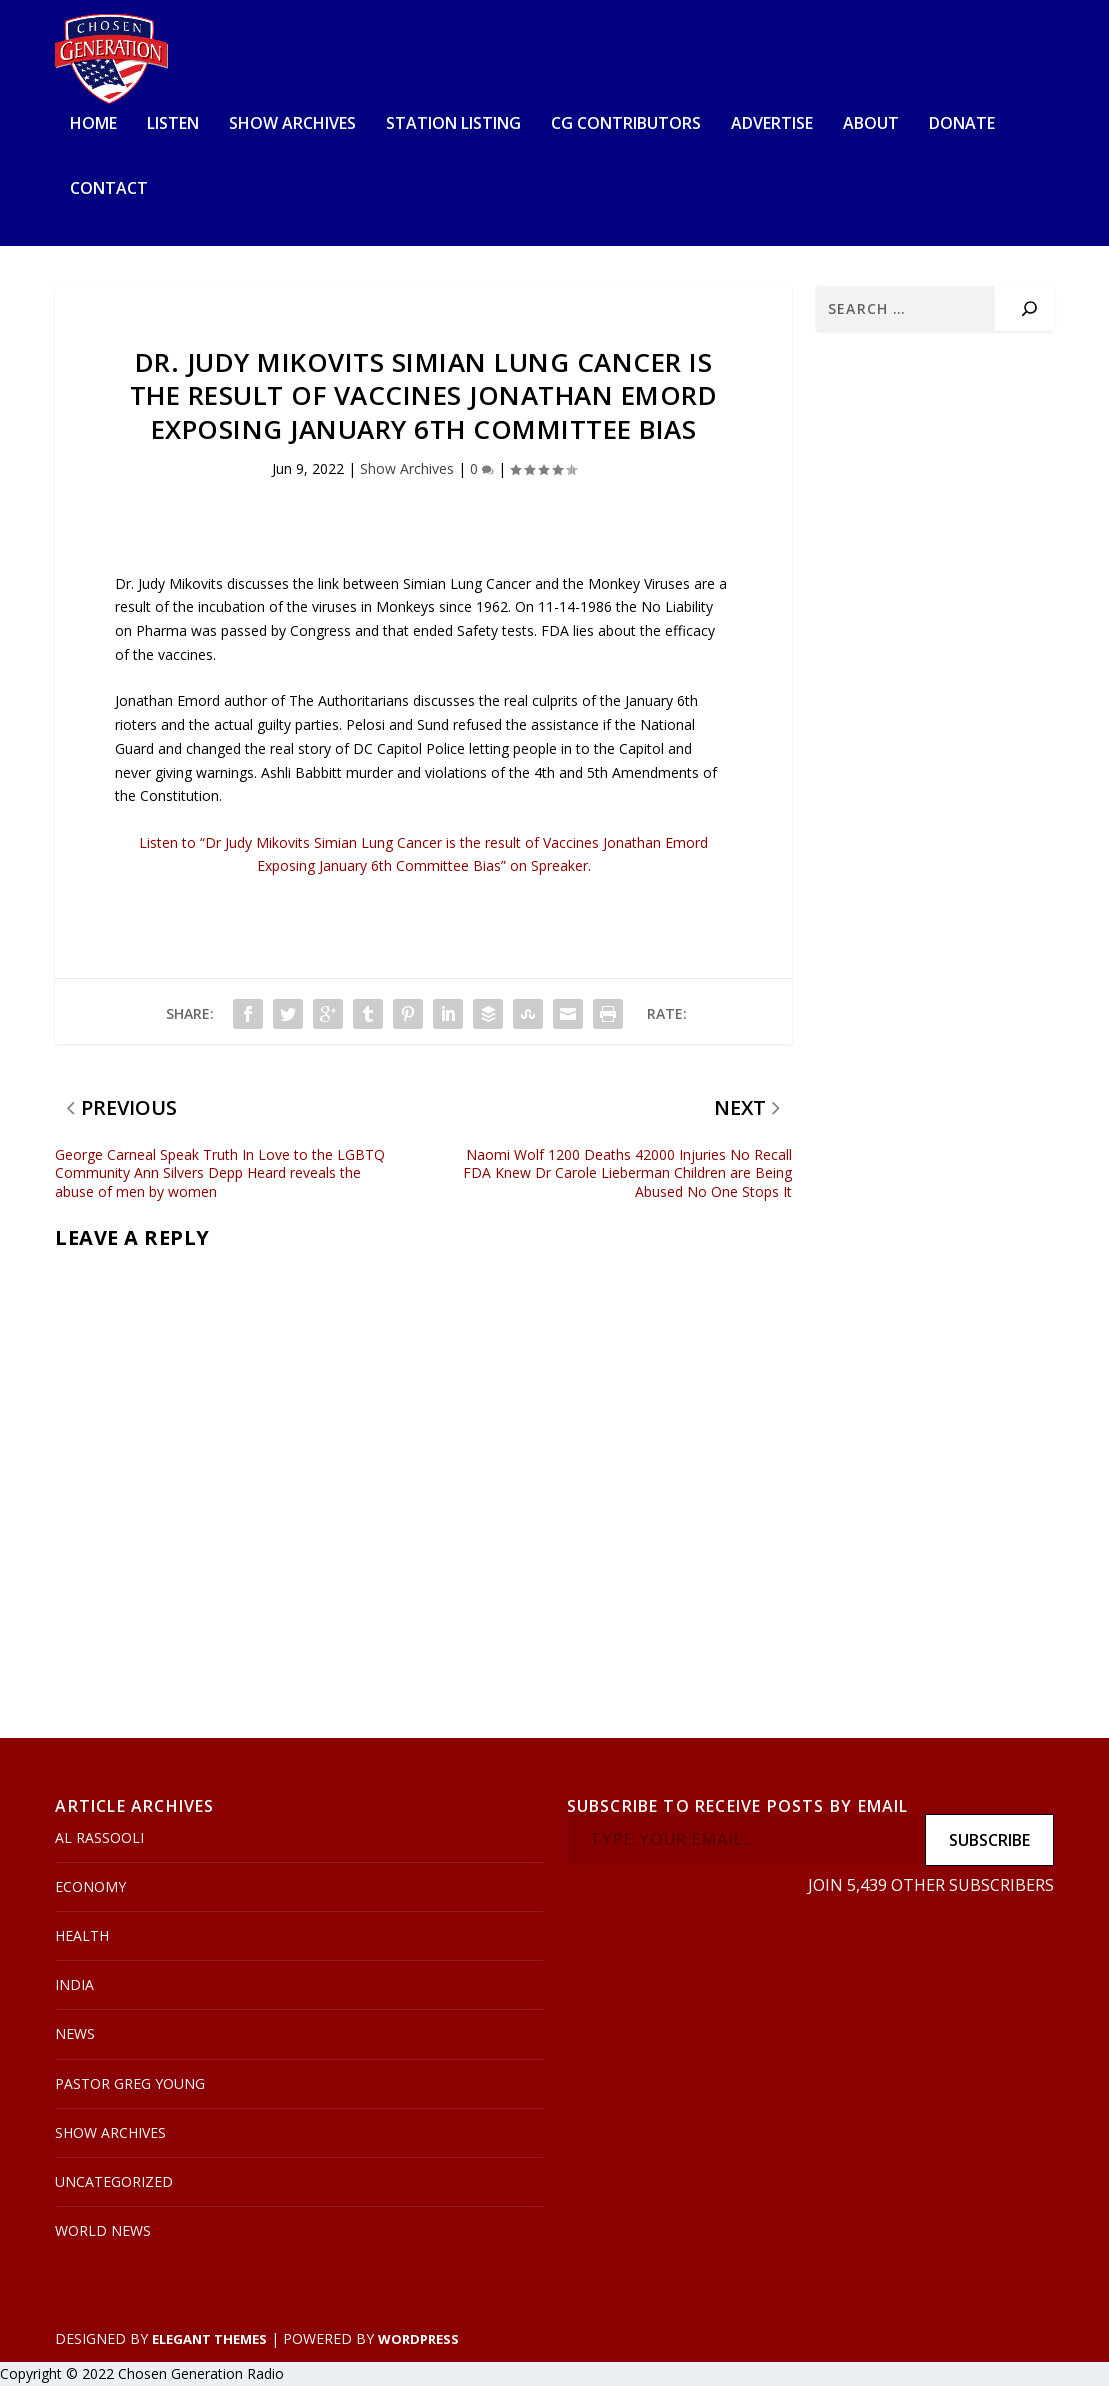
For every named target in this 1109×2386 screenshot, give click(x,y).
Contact (109, 190)
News (75, 2034)
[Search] (1029, 308)
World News (103, 2231)
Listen (173, 124)
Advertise (772, 124)
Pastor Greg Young (130, 2083)
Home (93, 124)
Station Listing (453, 124)
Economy (90, 1886)
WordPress (418, 2339)
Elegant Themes (209, 2339)
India (74, 1985)
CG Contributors (626, 124)
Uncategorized (114, 2181)
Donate (962, 124)
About (871, 124)
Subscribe (989, 1840)
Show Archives (292, 124)
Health (82, 1935)
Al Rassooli (99, 1837)
